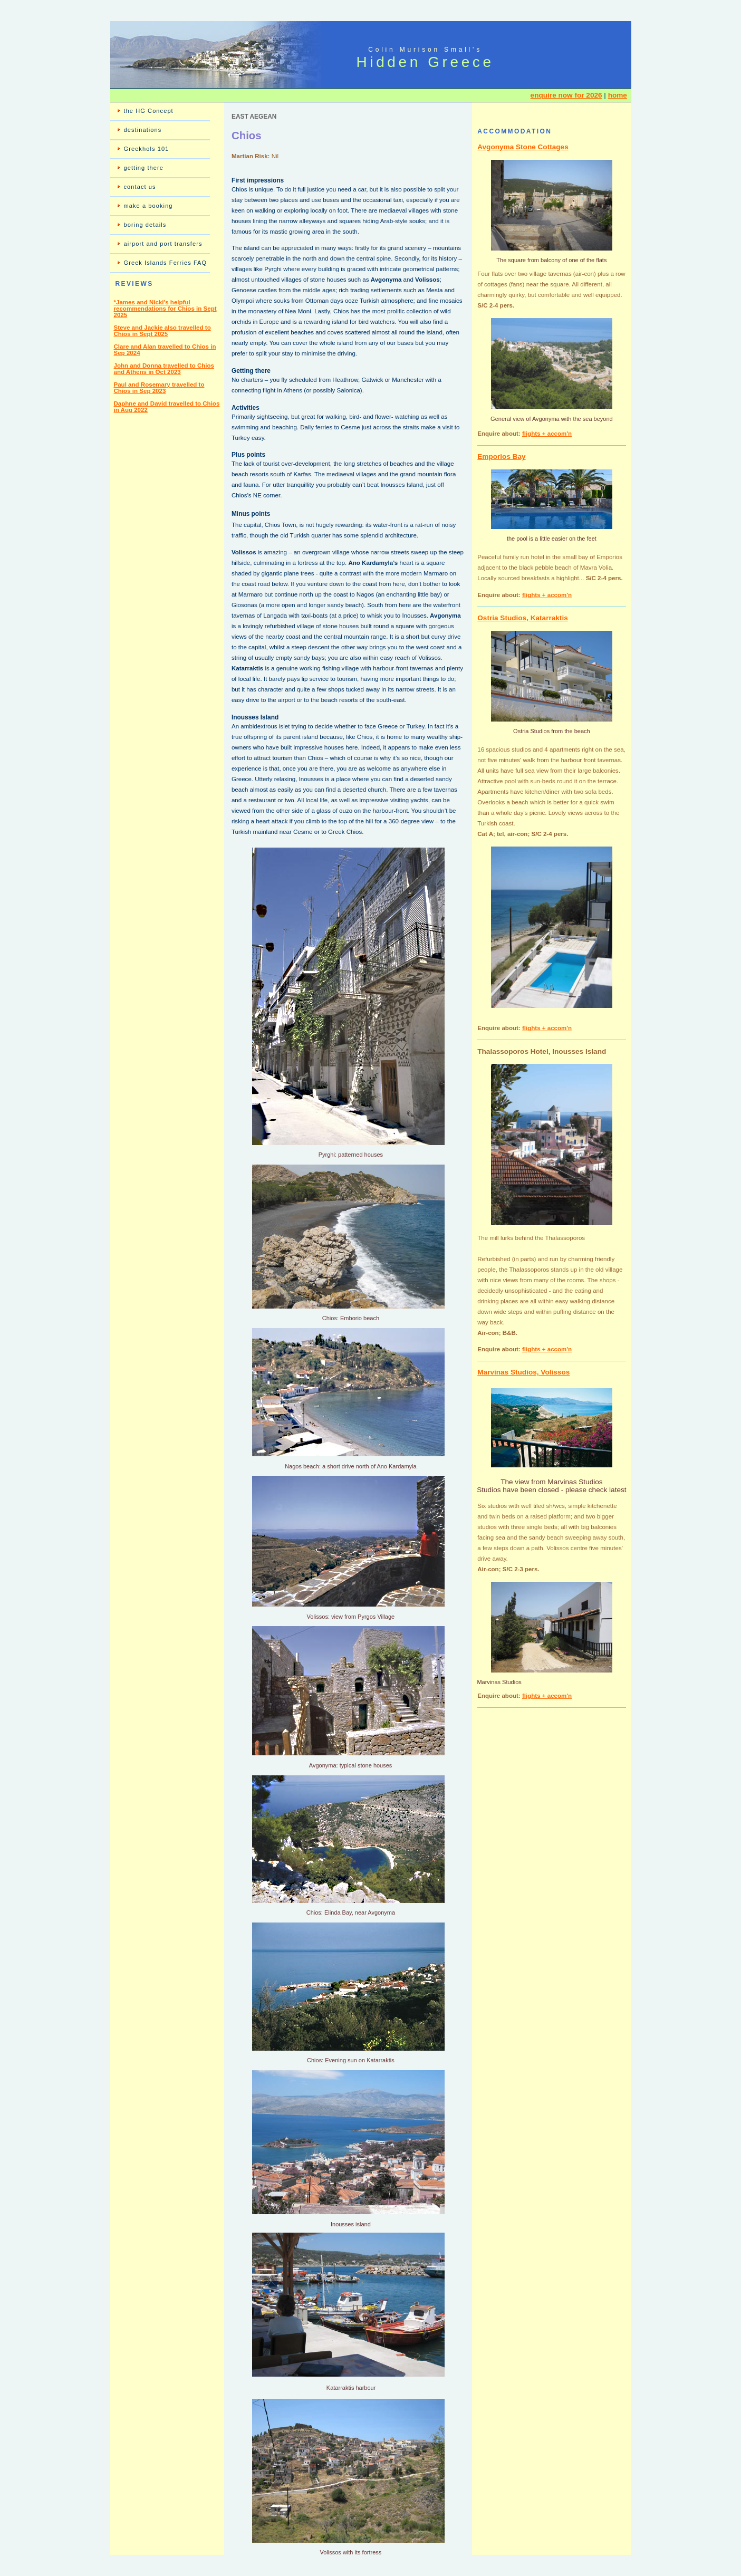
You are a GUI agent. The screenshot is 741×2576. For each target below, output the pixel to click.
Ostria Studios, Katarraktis (522, 618)
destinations (143, 130)
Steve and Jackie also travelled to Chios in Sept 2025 (162, 330)
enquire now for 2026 (566, 95)
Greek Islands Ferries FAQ (165, 262)
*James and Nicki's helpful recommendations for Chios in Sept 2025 (165, 308)
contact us (140, 187)
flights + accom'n (547, 433)
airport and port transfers (163, 244)
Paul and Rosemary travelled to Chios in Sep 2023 (159, 387)
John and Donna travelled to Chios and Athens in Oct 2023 (164, 368)
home (617, 95)
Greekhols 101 (146, 149)
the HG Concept (149, 111)
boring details (145, 225)
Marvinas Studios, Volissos (523, 1372)
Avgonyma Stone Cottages (522, 147)
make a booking (148, 206)
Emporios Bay (501, 456)
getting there (143, 168)
